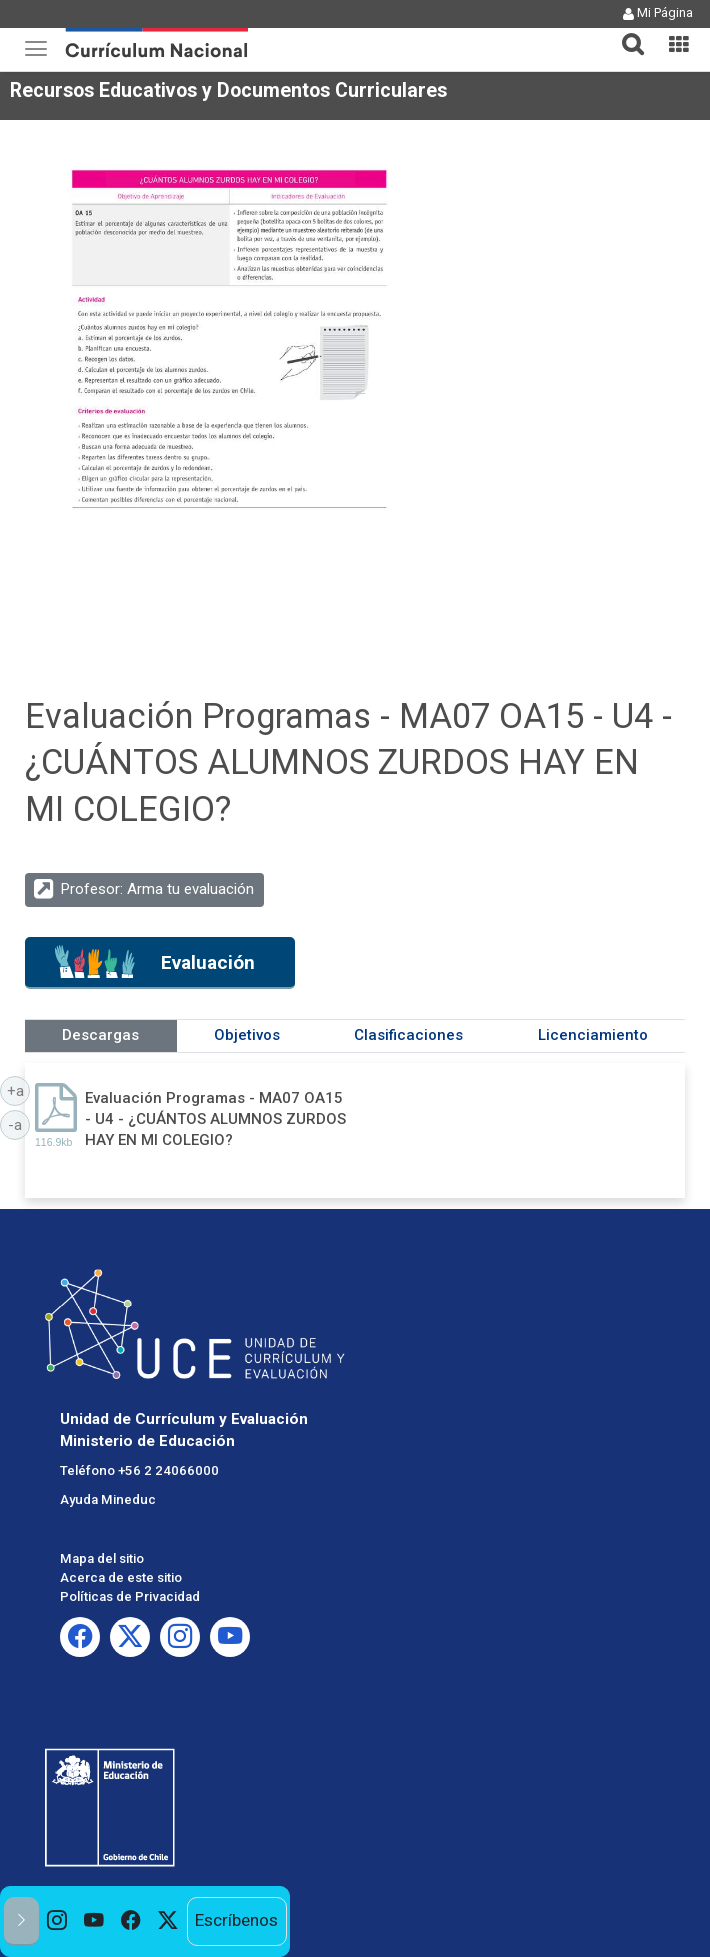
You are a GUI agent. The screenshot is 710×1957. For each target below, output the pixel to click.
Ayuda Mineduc (108, 1499)
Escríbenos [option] (236, 1920)
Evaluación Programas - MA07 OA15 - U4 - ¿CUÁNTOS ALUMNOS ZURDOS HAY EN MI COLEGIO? (215, 1119)
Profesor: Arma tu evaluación (157, 889)
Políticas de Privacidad (130, 1596)
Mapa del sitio (102, 1558)
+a (19, 1090)
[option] (57, 1921)
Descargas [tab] (100, 1035)
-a (19, 1124)
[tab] (625, 32)
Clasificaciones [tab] (408, 1035)
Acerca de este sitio (121, 1577)
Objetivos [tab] (247, 1035)
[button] (625, 32)
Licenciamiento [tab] (593, 1035)
